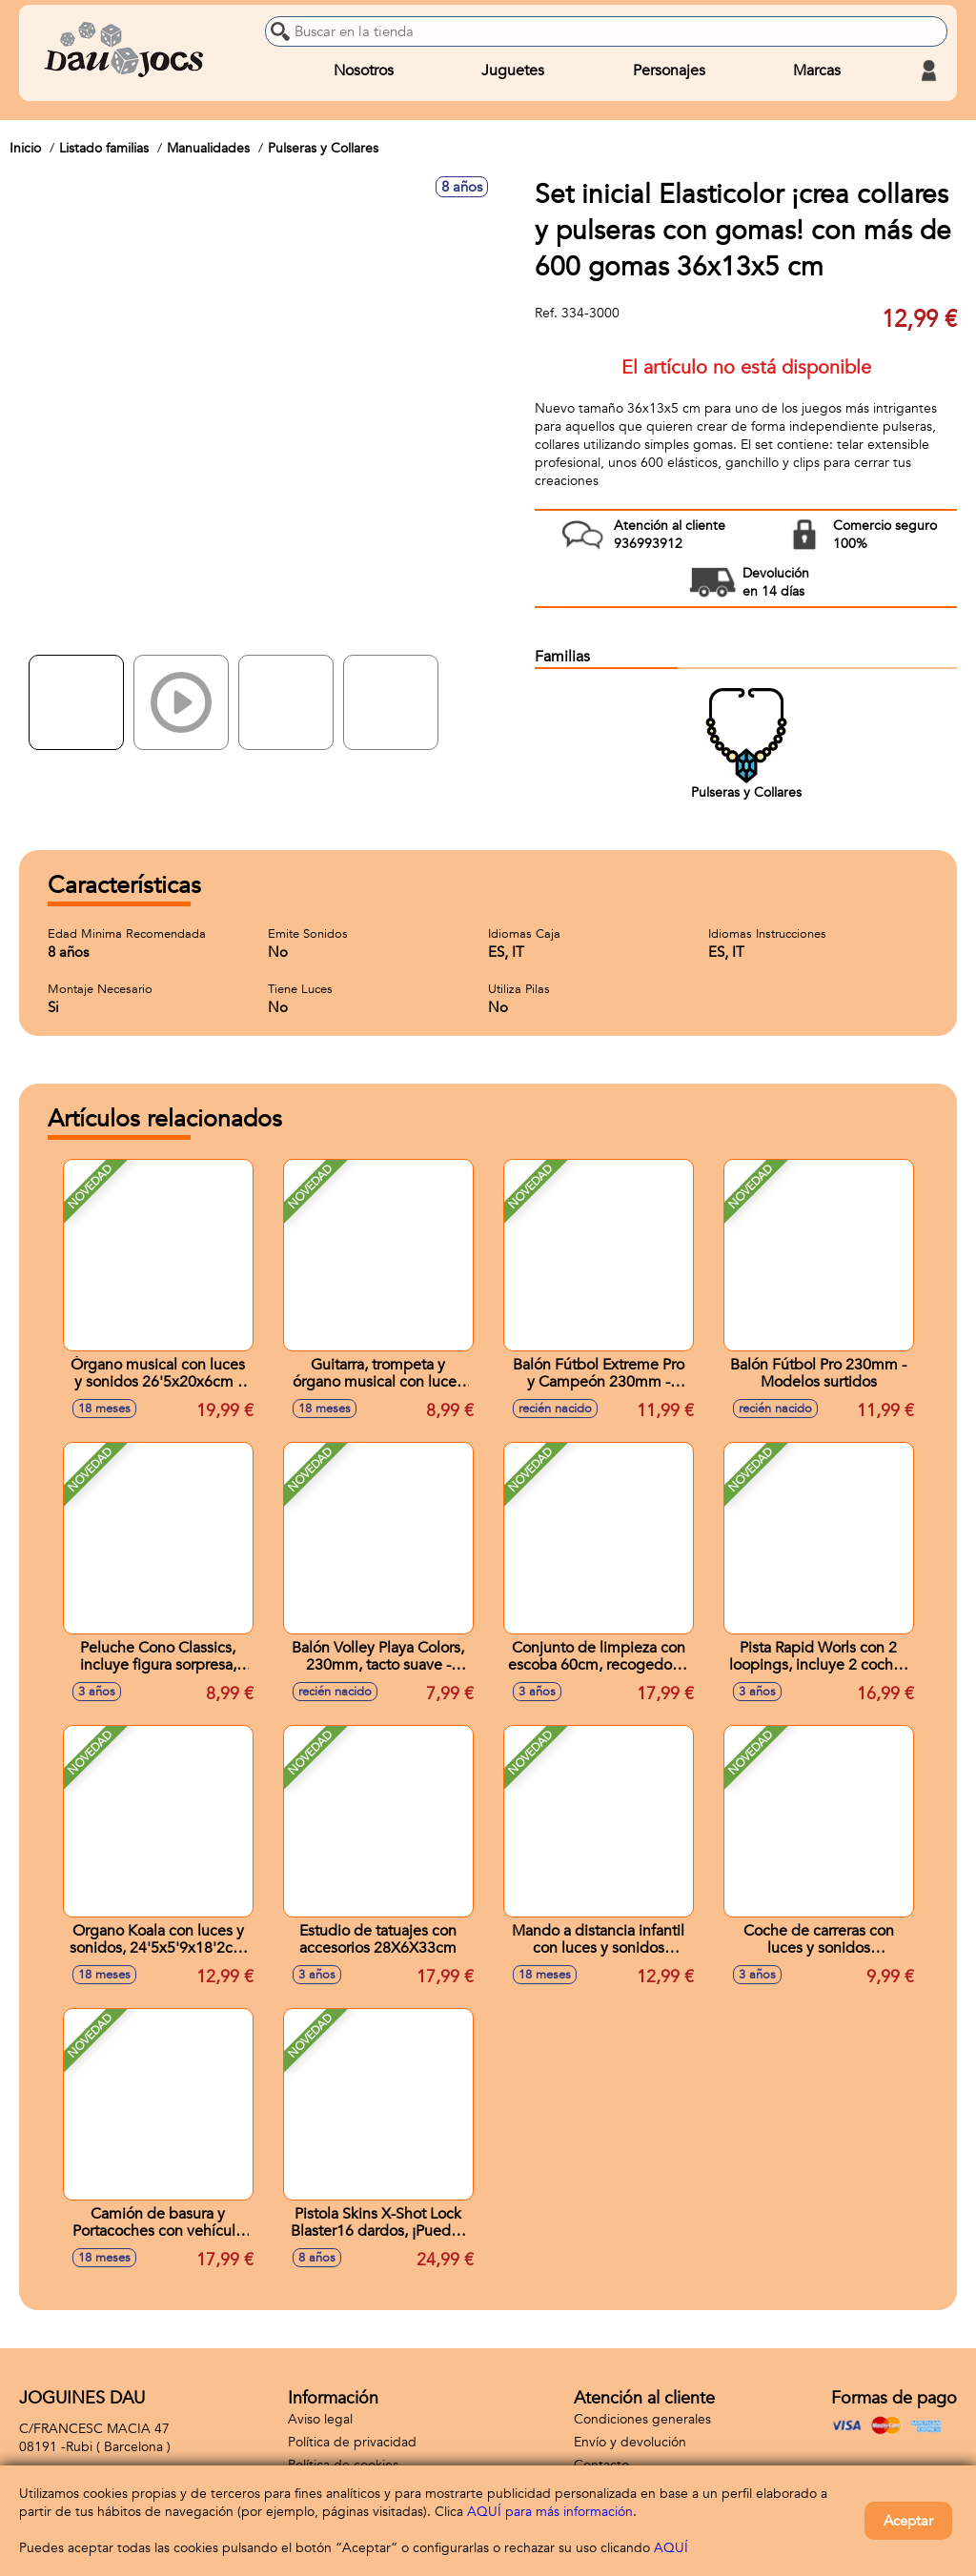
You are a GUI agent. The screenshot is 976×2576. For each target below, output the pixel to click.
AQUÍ (671, 2548)
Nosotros (364, 70)
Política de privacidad (352, 2442)
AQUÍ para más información (550, 2512)
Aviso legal (320, 2419)
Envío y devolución (630, 2442)
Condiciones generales (642, 2419)
